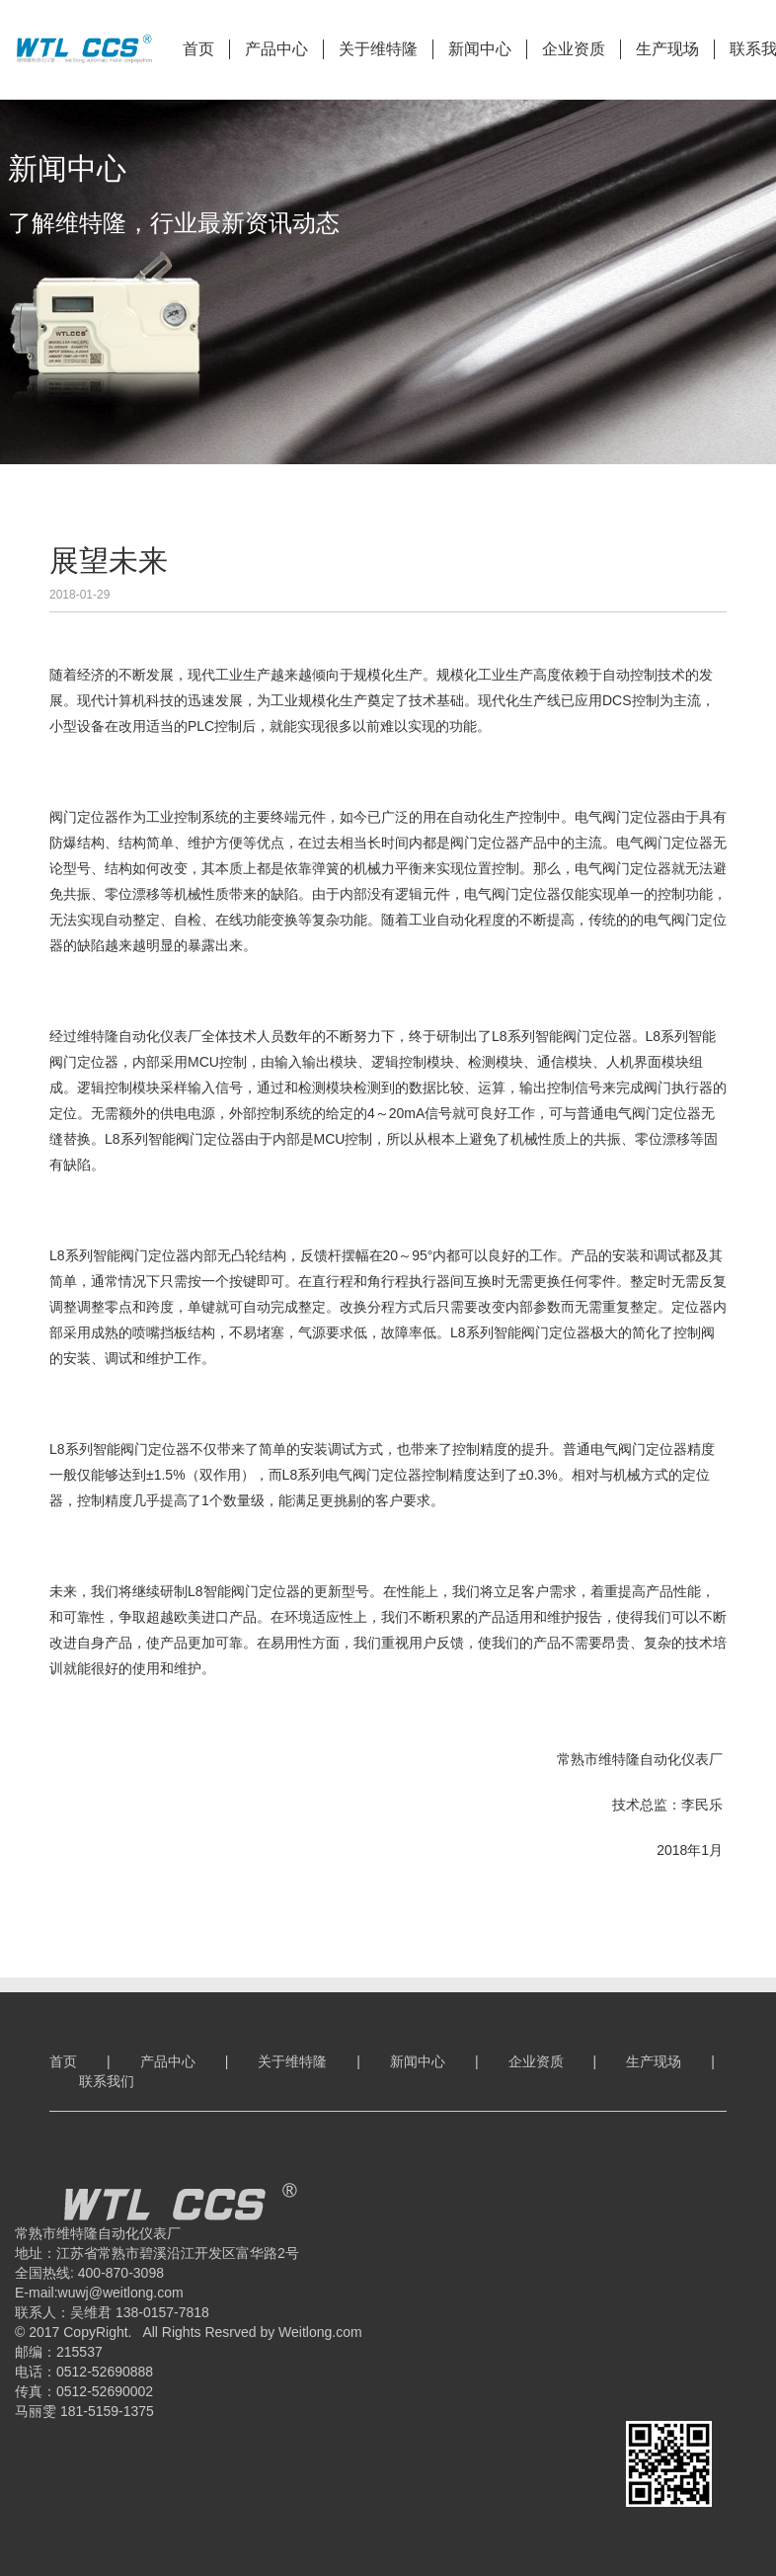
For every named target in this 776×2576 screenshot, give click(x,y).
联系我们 (106, 2081)
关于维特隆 (378, 48)
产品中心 (276, 48)
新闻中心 (479, 48)
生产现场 (667, 48)
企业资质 (573, 48)
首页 (198, 48)
